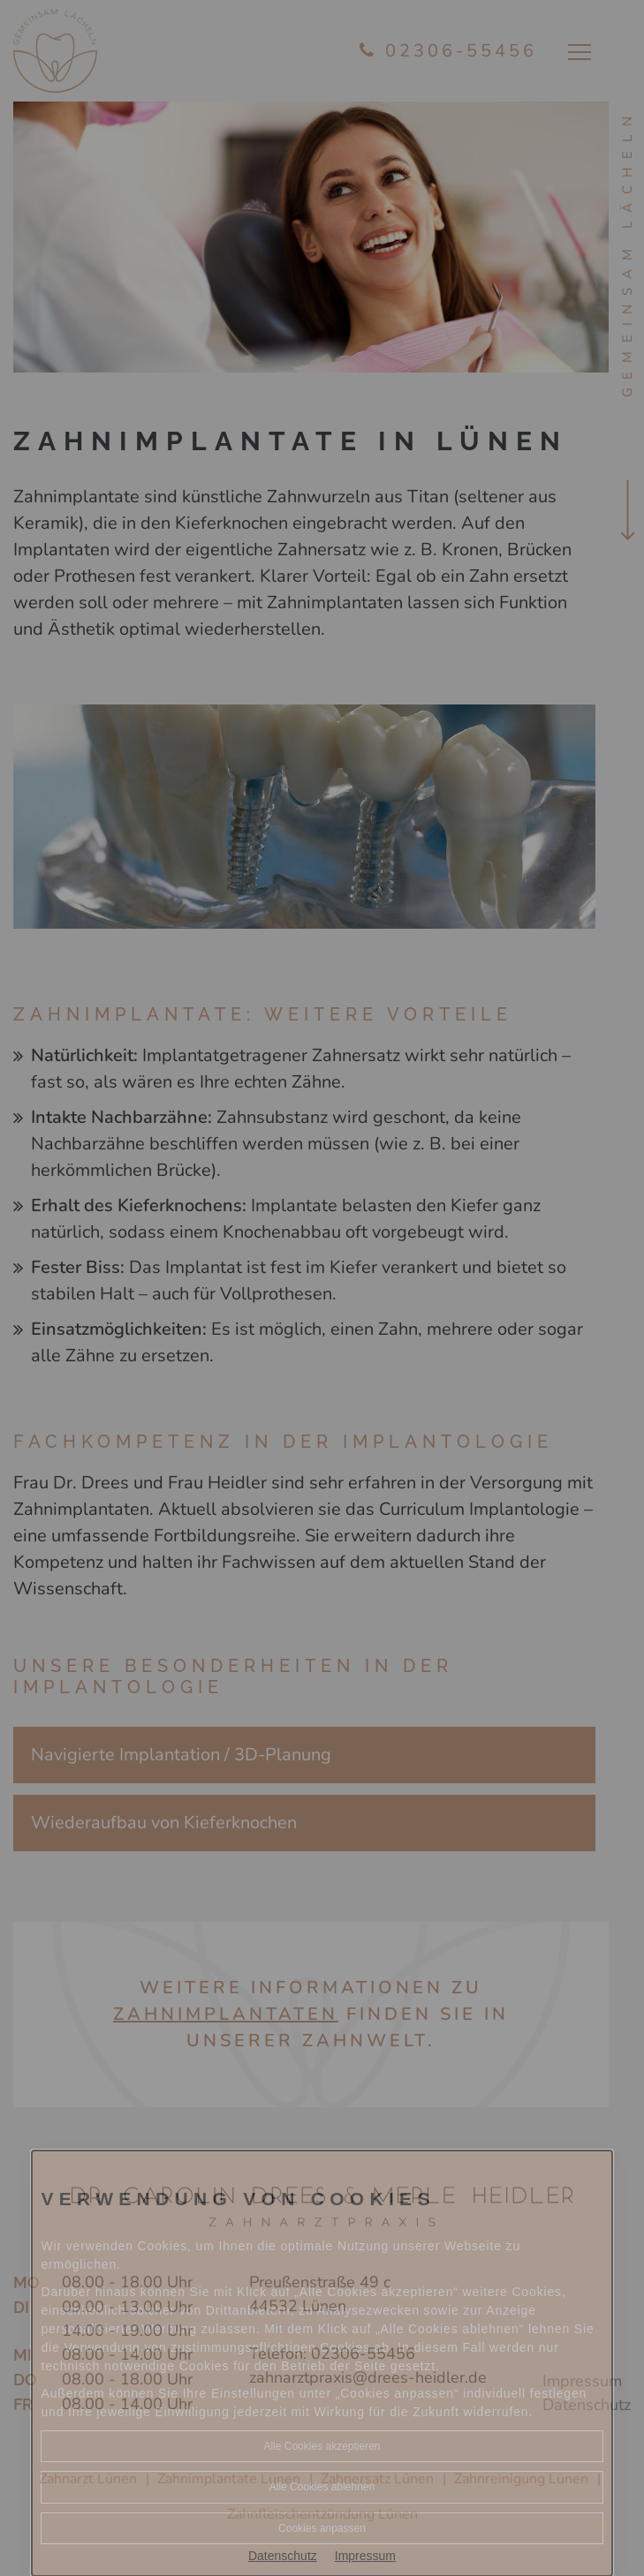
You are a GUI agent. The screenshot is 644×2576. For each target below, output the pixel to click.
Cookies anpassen (322, 2528)
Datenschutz (282, 2556)
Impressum (365, 2556)
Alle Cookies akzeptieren (321, 2446)
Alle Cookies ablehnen (322, 2487)
